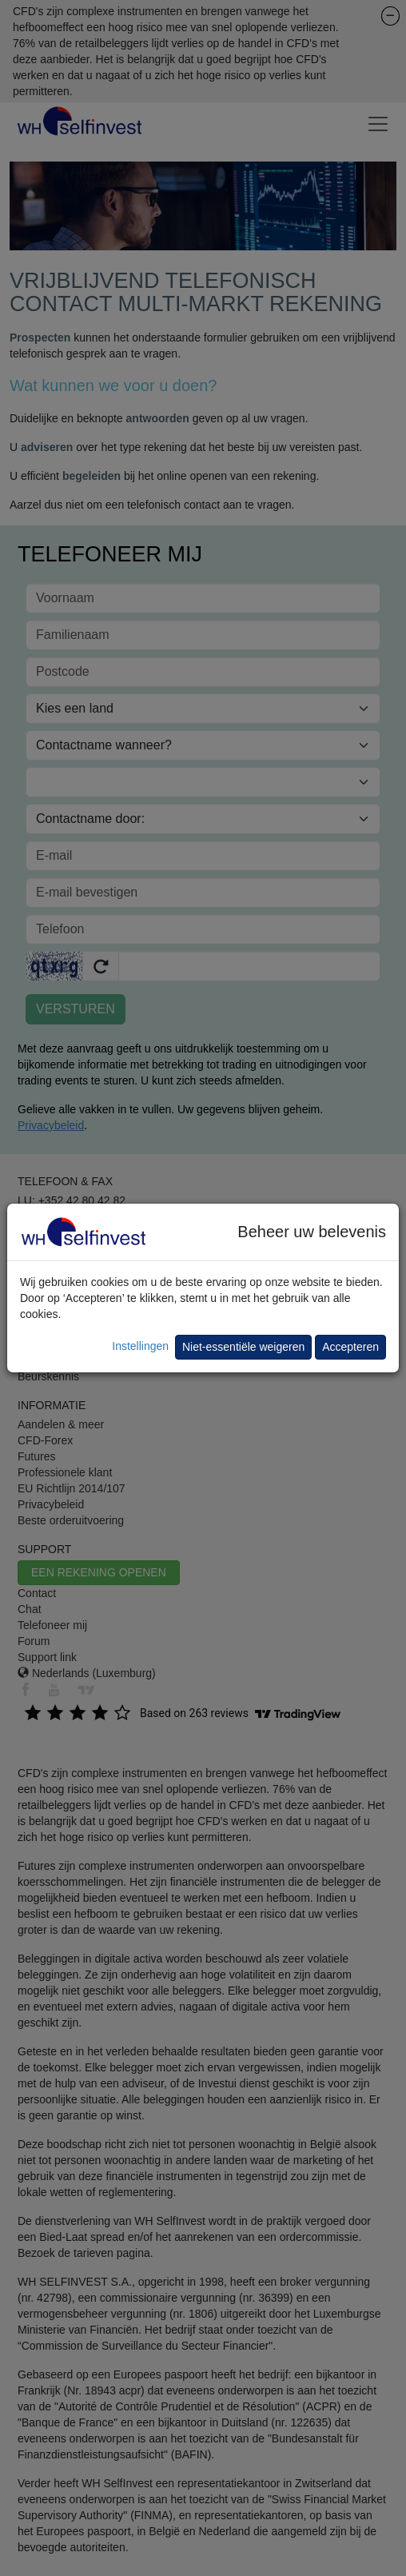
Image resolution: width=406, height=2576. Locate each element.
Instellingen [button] (140, 1346)
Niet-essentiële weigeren (243, 1346)
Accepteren (350, 1346)
